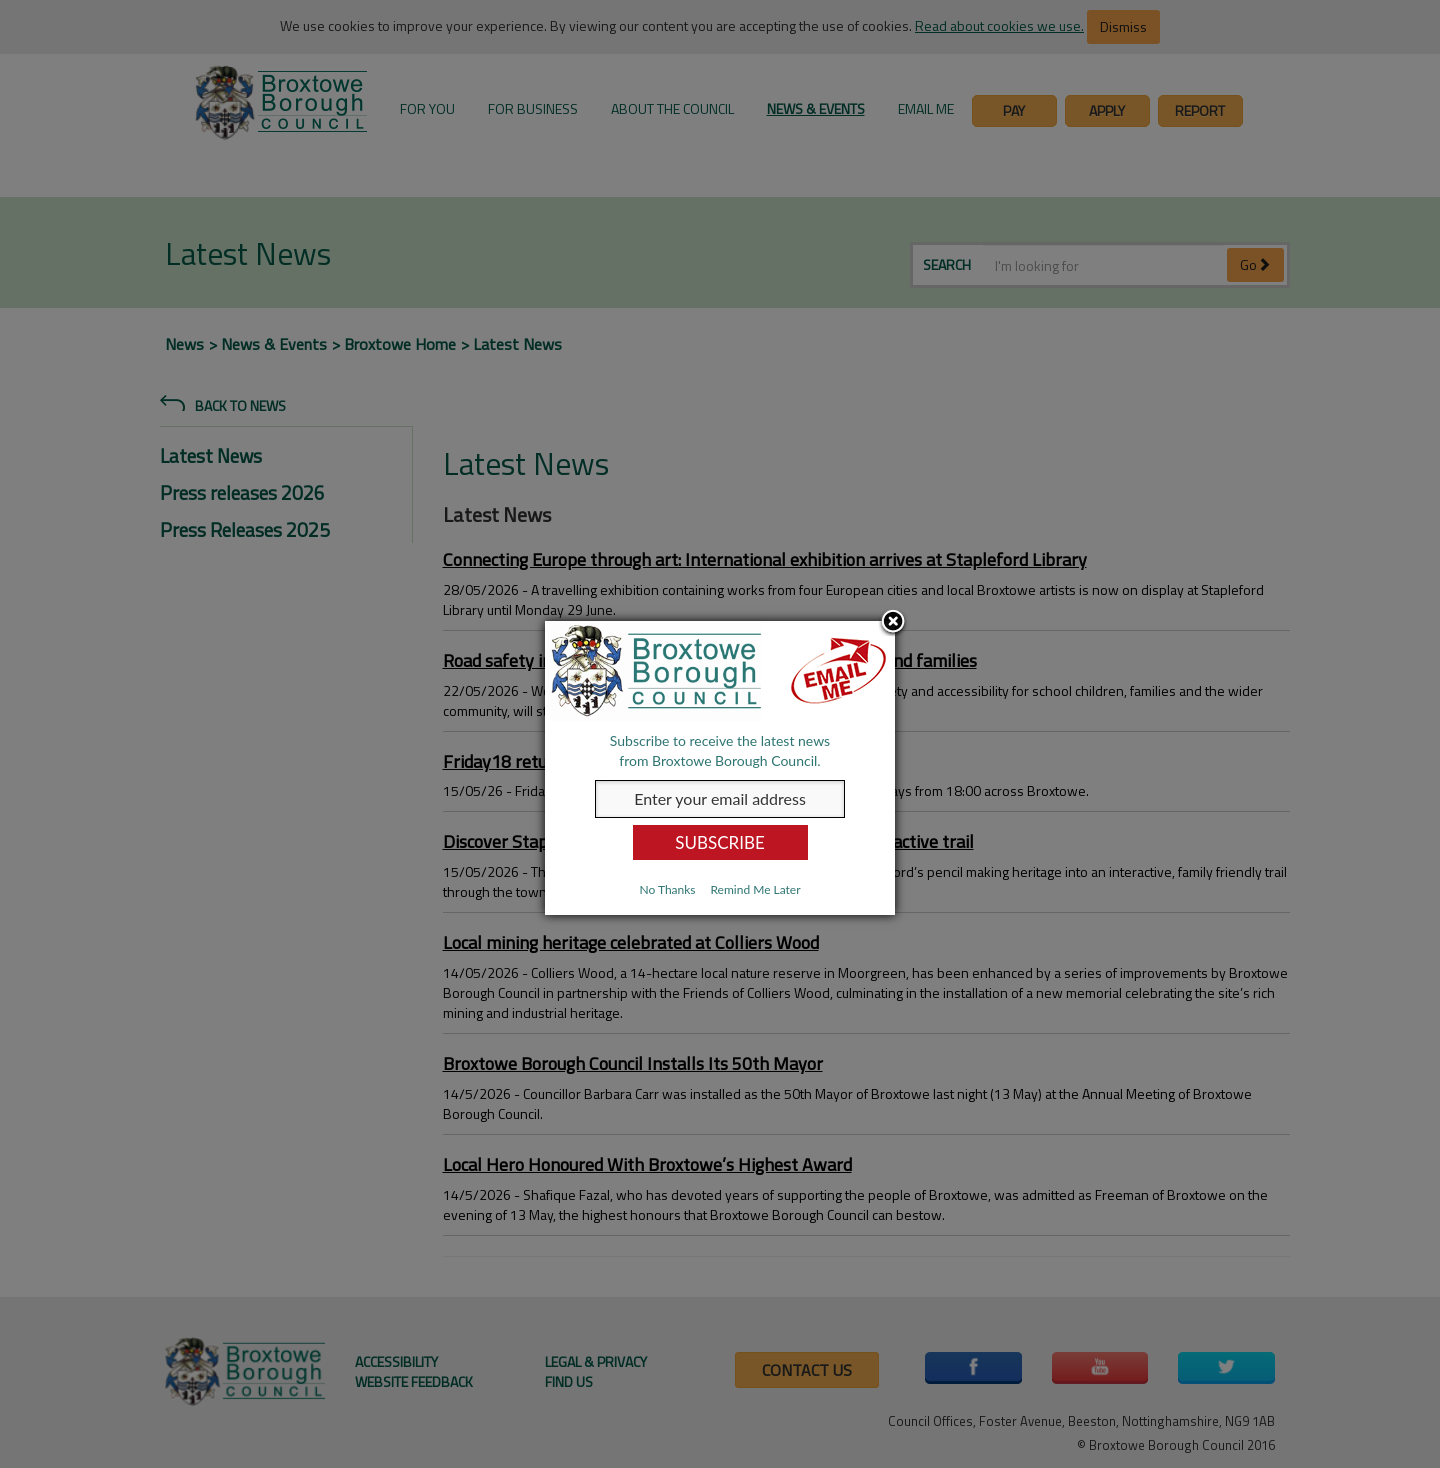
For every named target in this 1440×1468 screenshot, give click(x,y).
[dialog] (720, 768)
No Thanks (667, 889)
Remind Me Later (755, 889)
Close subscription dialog (893, 623)
